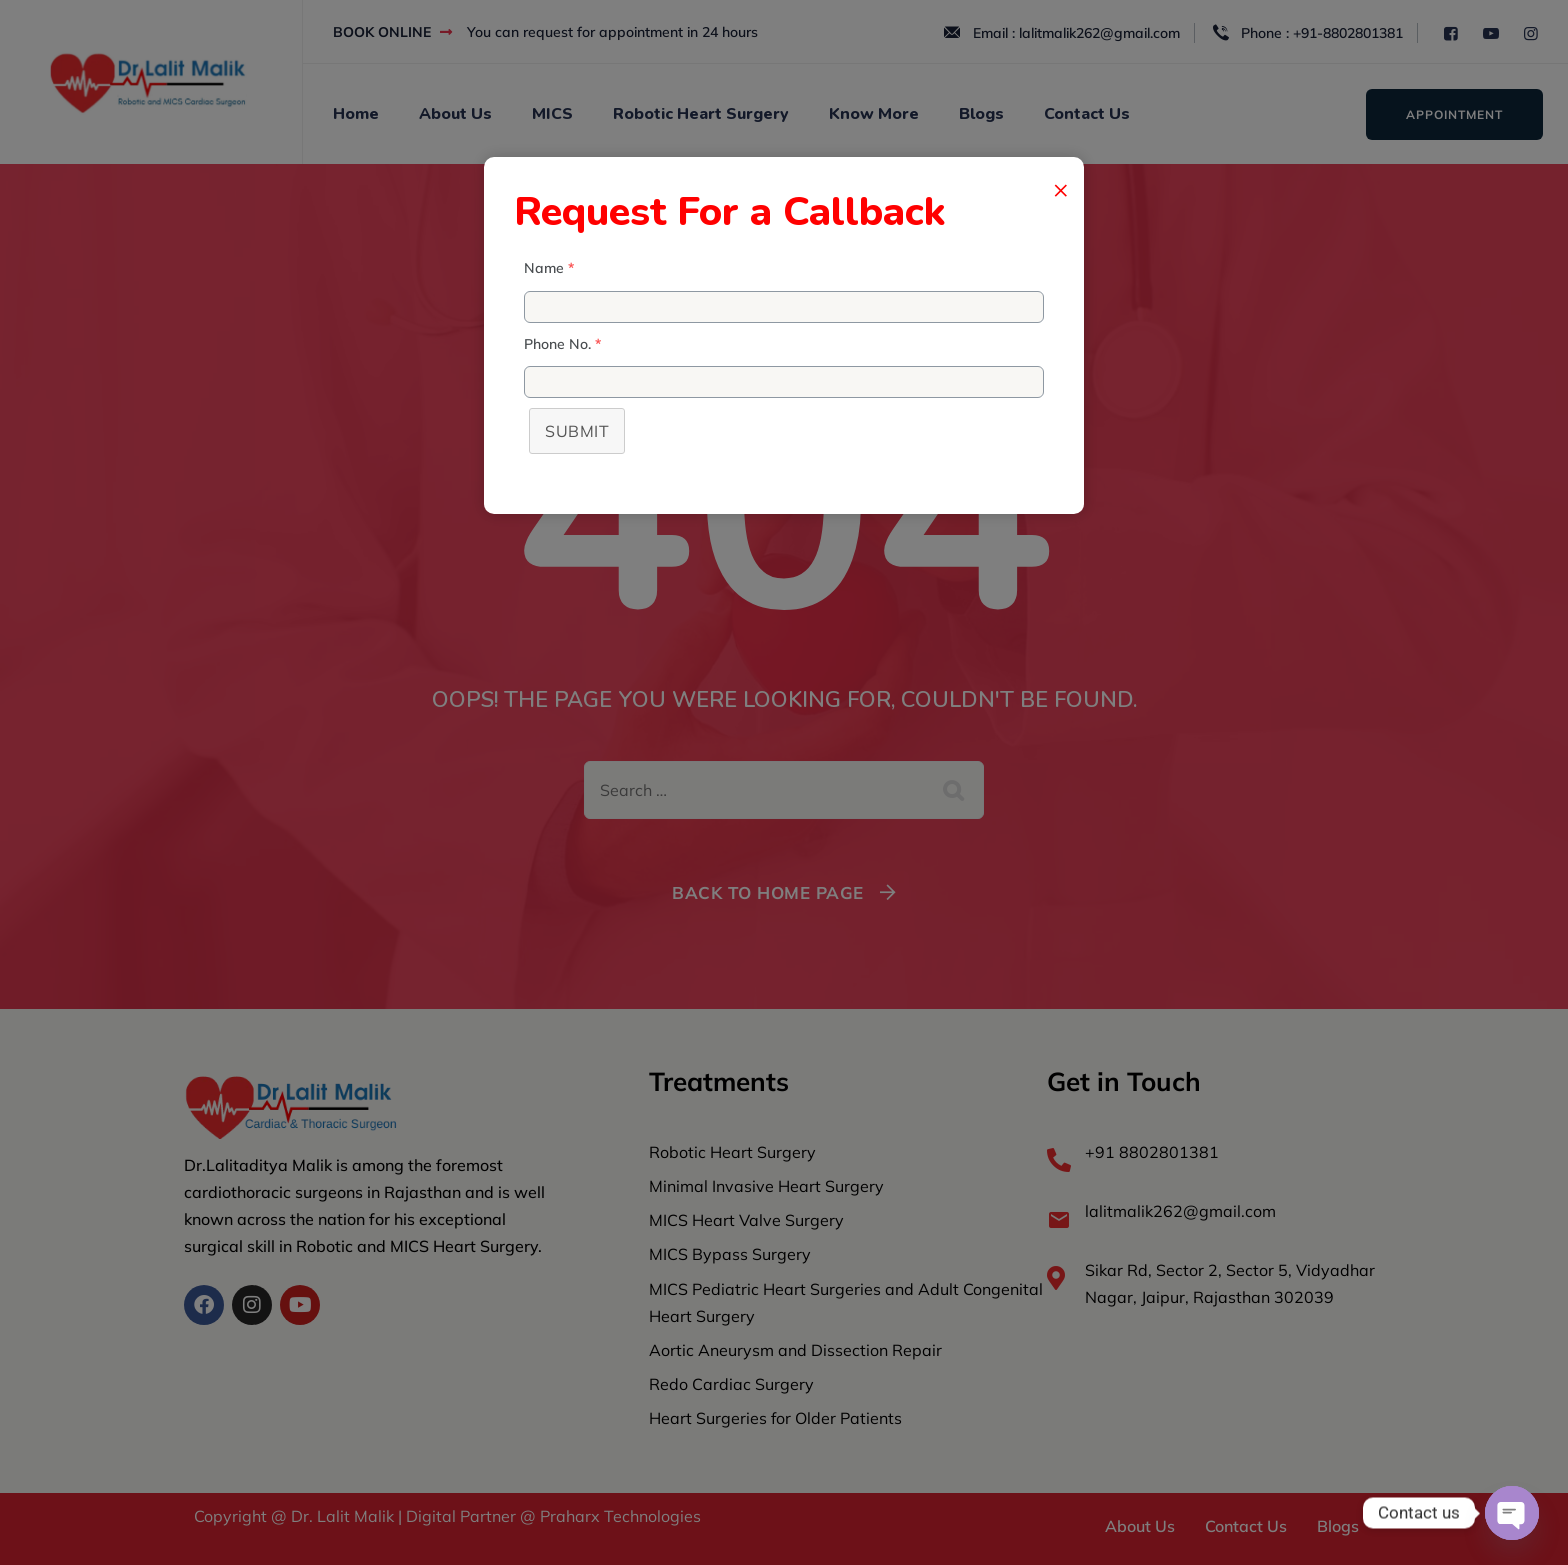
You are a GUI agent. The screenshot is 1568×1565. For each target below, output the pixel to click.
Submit (577, 431)
